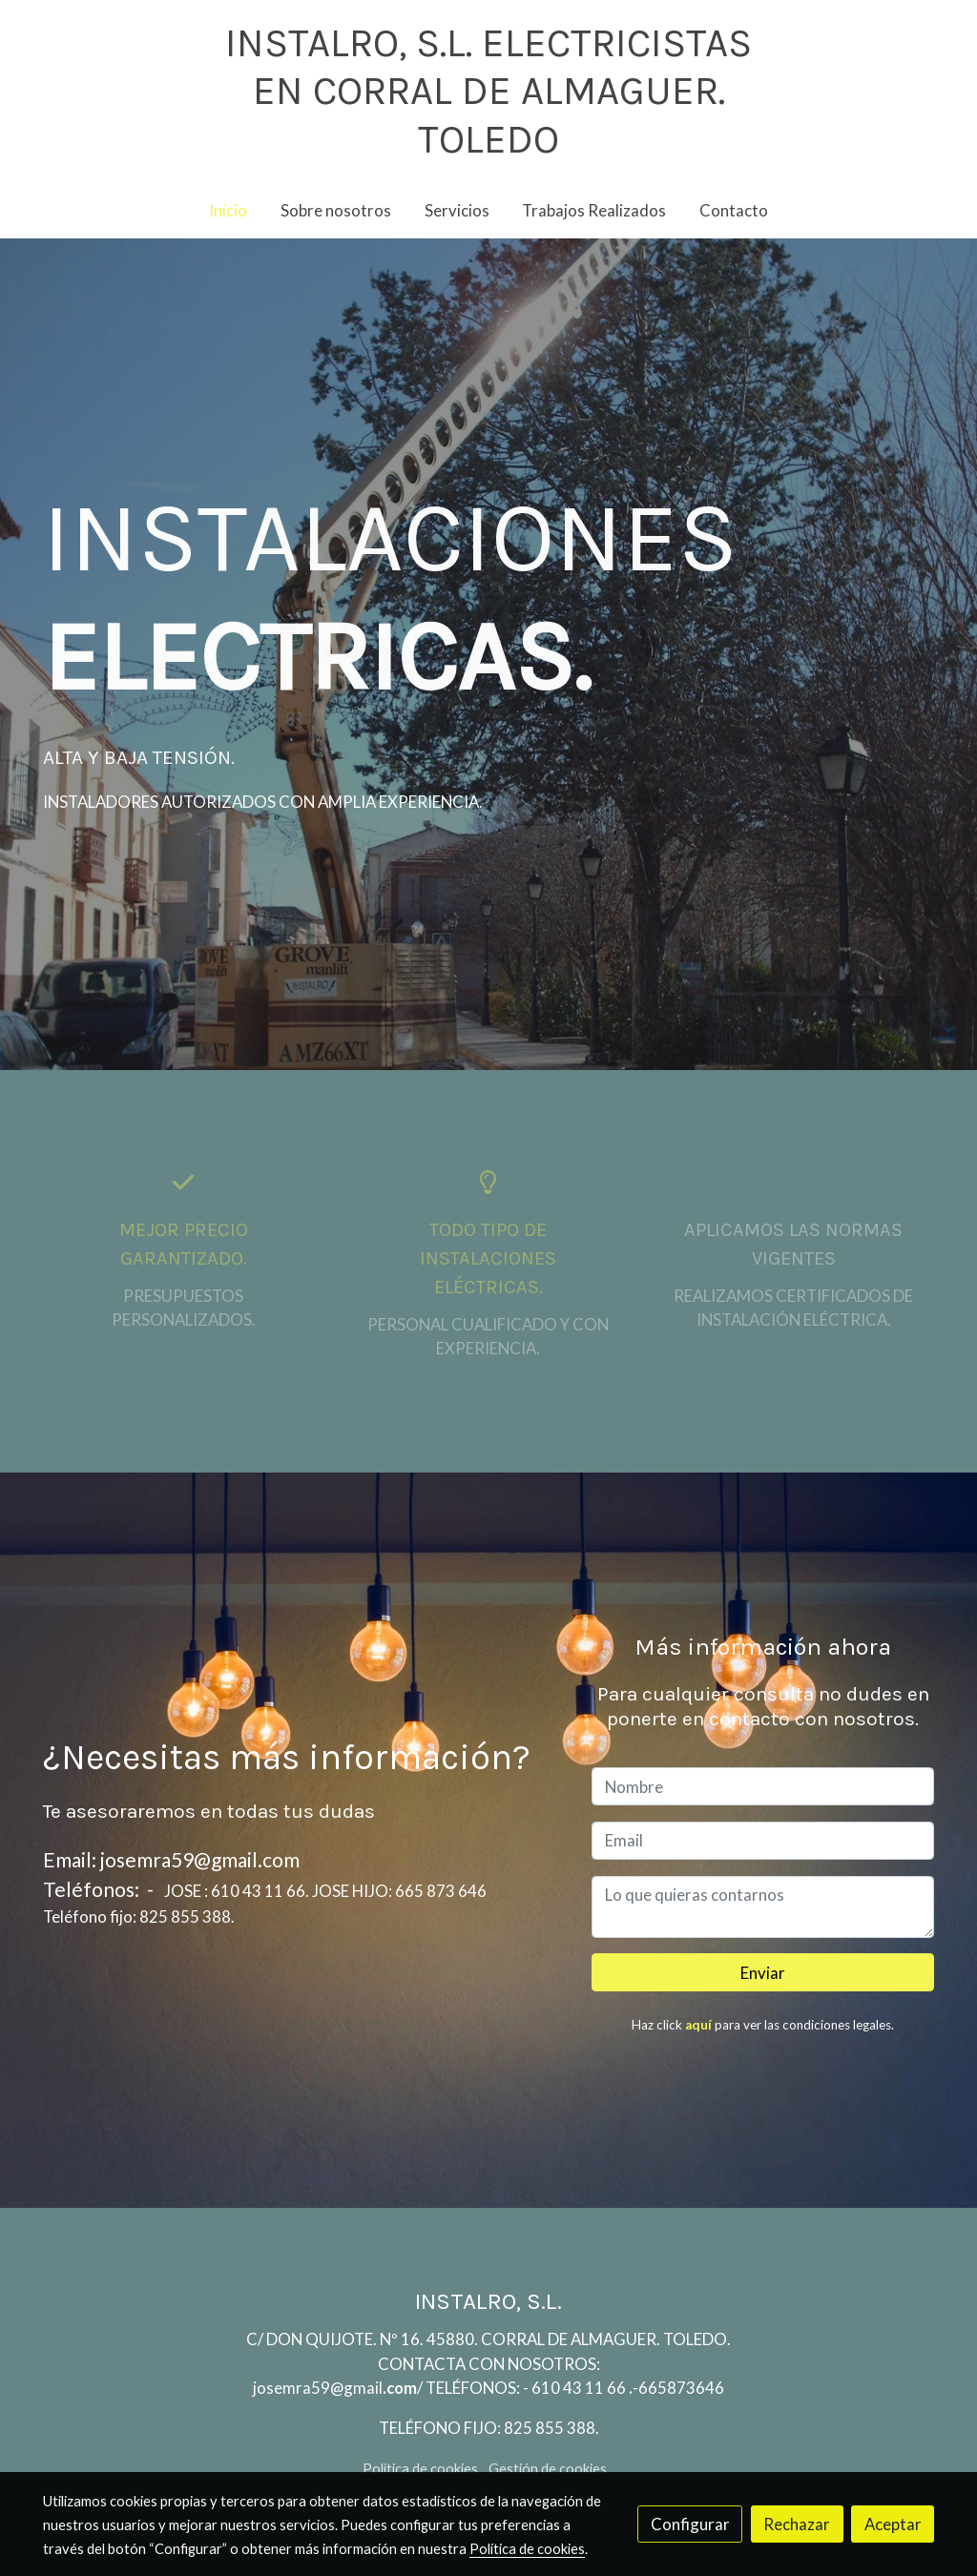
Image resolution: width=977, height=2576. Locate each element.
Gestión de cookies (547, 2469)
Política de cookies (420, 2469)
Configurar (690, 2524)
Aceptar (893, 2524)
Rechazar (796, 2524)
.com (400, 2388)
